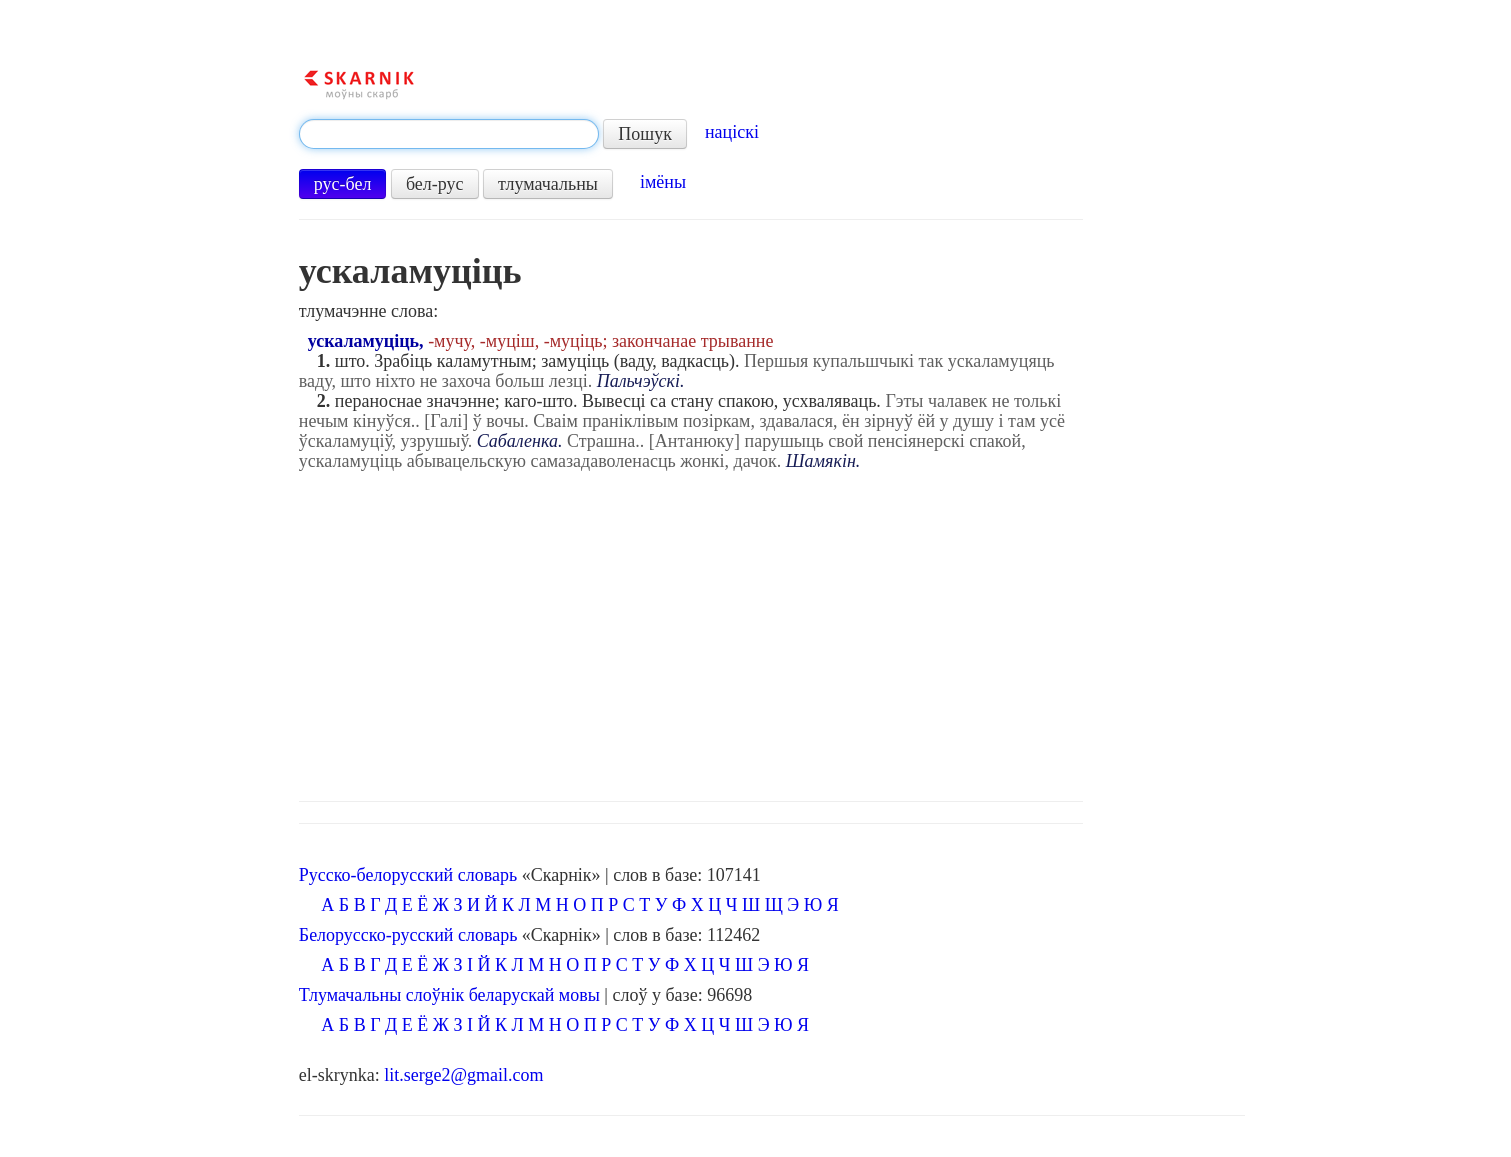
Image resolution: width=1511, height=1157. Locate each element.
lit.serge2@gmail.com (463, 1075)
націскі (732, 132)
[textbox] (449, 134)
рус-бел (343, 184)
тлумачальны (548, 184)
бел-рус (435, 184)
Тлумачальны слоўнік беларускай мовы (449, 995)
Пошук (645, 134)
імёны (663, 182)
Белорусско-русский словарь (408, 935)
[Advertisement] (772, 631)
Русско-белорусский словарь (408, 875)
